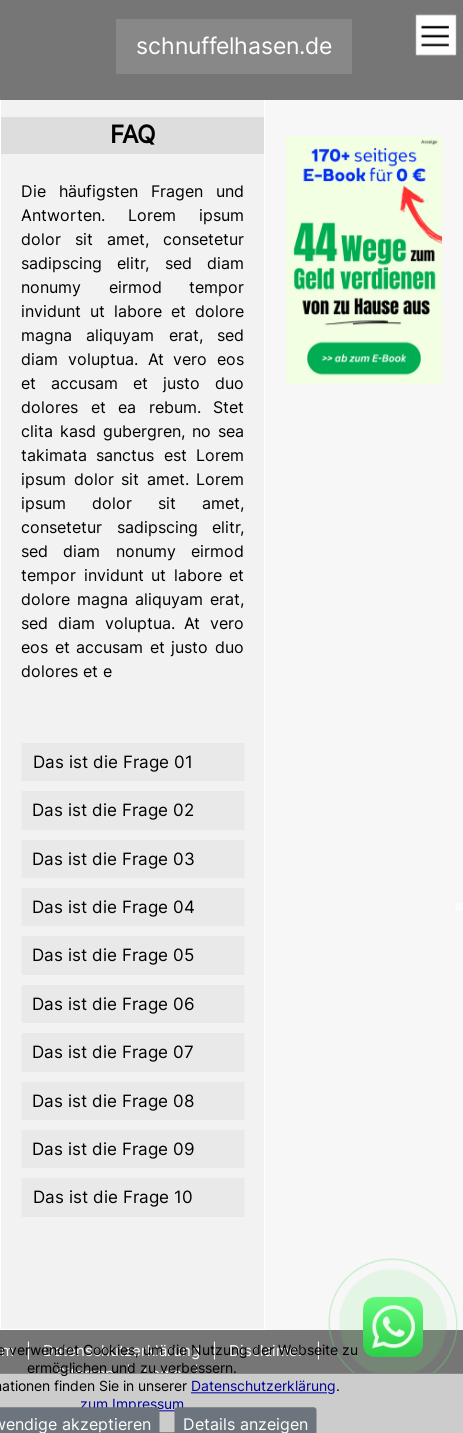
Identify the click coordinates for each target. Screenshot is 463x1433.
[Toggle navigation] (435, 36)
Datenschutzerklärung (263, 1385)
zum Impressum (132, 1403)
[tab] (132, 762)
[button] (132, 762)
